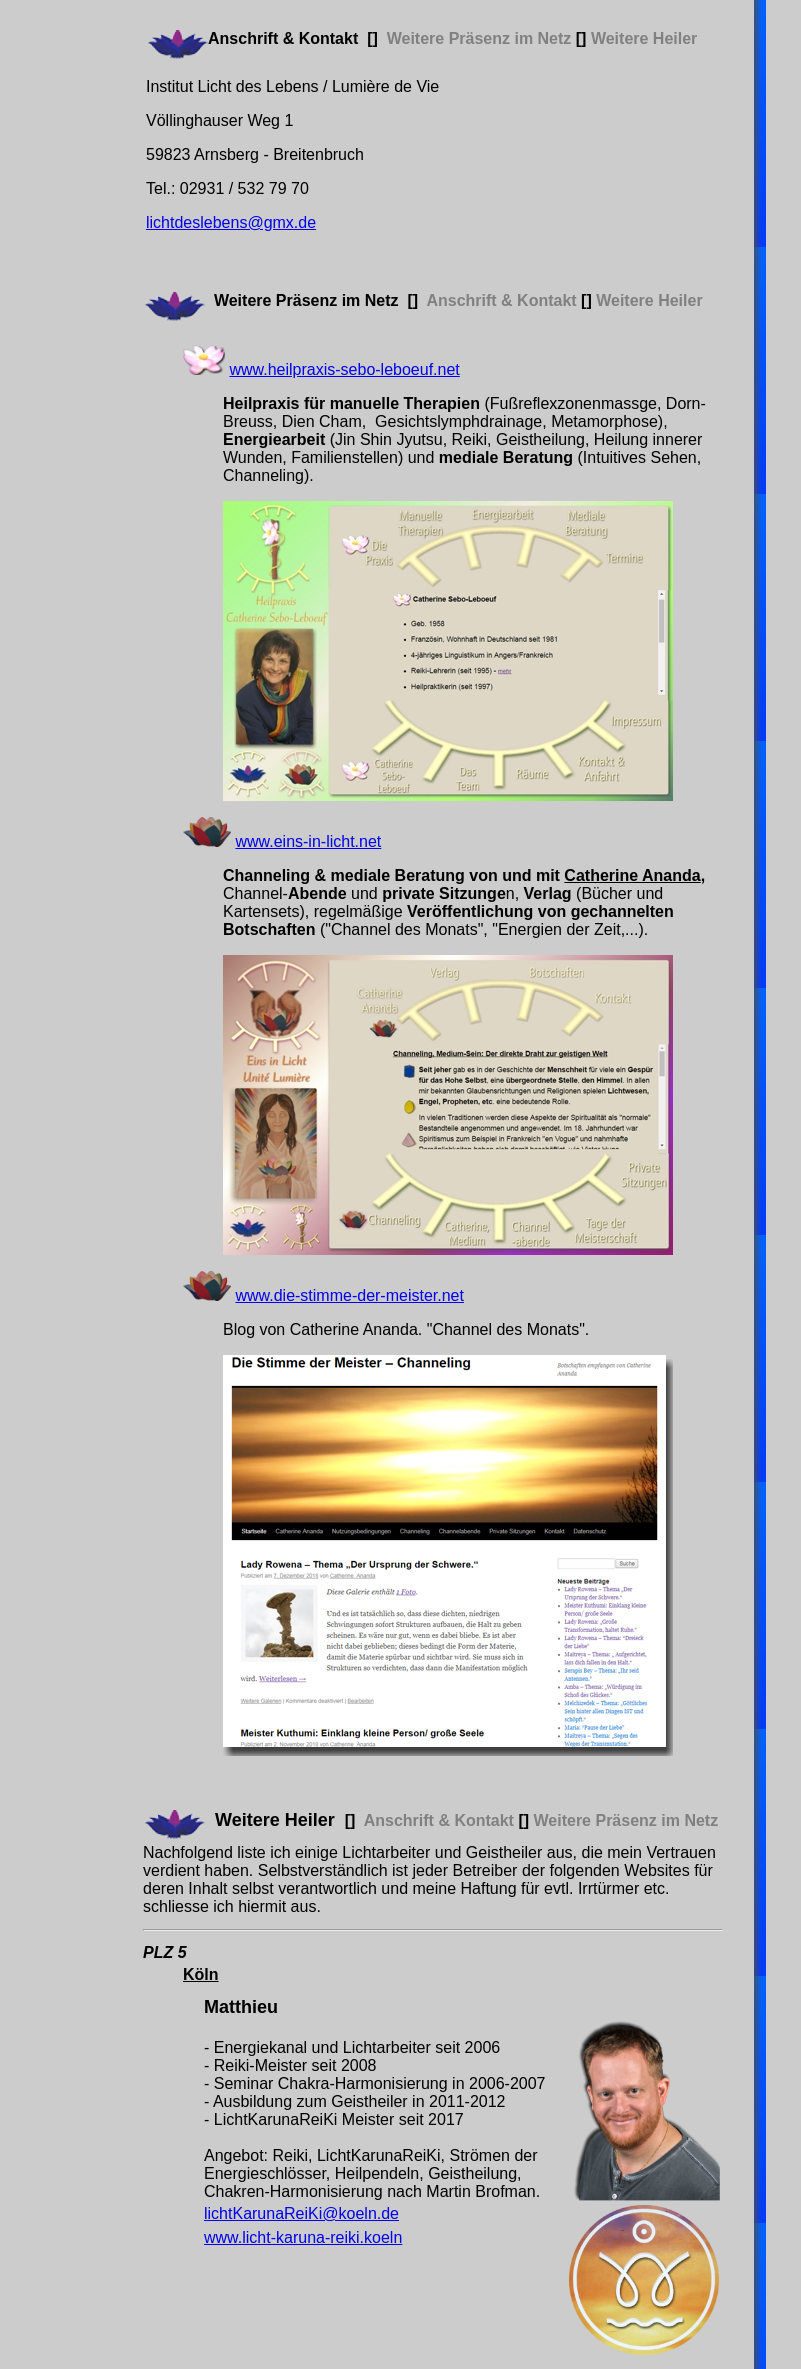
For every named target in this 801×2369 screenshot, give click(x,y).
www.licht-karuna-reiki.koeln (303, 2237)
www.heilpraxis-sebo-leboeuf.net (344, 369)
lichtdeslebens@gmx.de (231, 222)
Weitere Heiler (275, 1820)
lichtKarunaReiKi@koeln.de (301, 2213)
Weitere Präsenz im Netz (306, 300)
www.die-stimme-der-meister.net (349, 1295)
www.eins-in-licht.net (308, 841)
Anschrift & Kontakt (283, 38)
